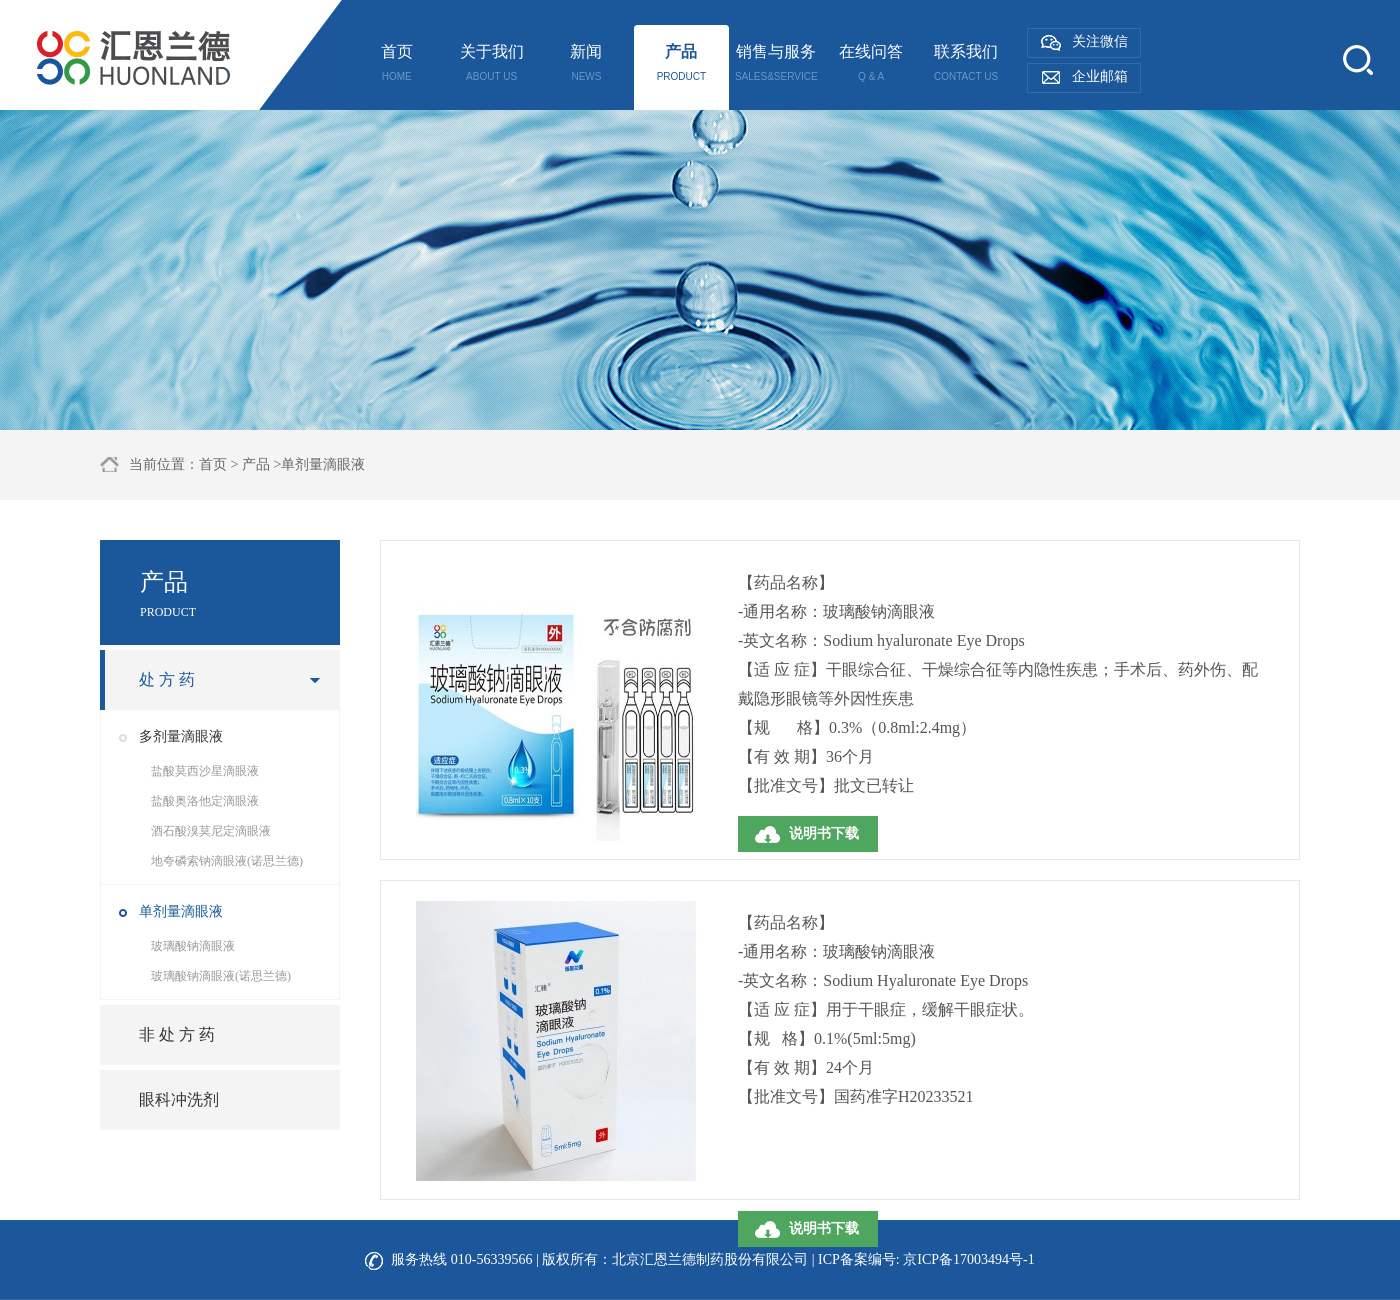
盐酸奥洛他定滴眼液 (205, 801)
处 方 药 (167, 679)
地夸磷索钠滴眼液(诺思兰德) (227, 861)
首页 (213, 464)
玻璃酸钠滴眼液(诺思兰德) (221, 976)
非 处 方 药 (177, 1034)
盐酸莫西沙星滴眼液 (205, 771)
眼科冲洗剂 (179, 1099)
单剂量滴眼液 (181, 911)
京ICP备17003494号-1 (968, 1259)
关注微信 (1100, 41)
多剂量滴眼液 (181, 736)
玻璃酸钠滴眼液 (193, 946)
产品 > (261, 464)
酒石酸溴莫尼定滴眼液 (211, 831)
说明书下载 (824, 833)
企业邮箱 (1100, 76)
